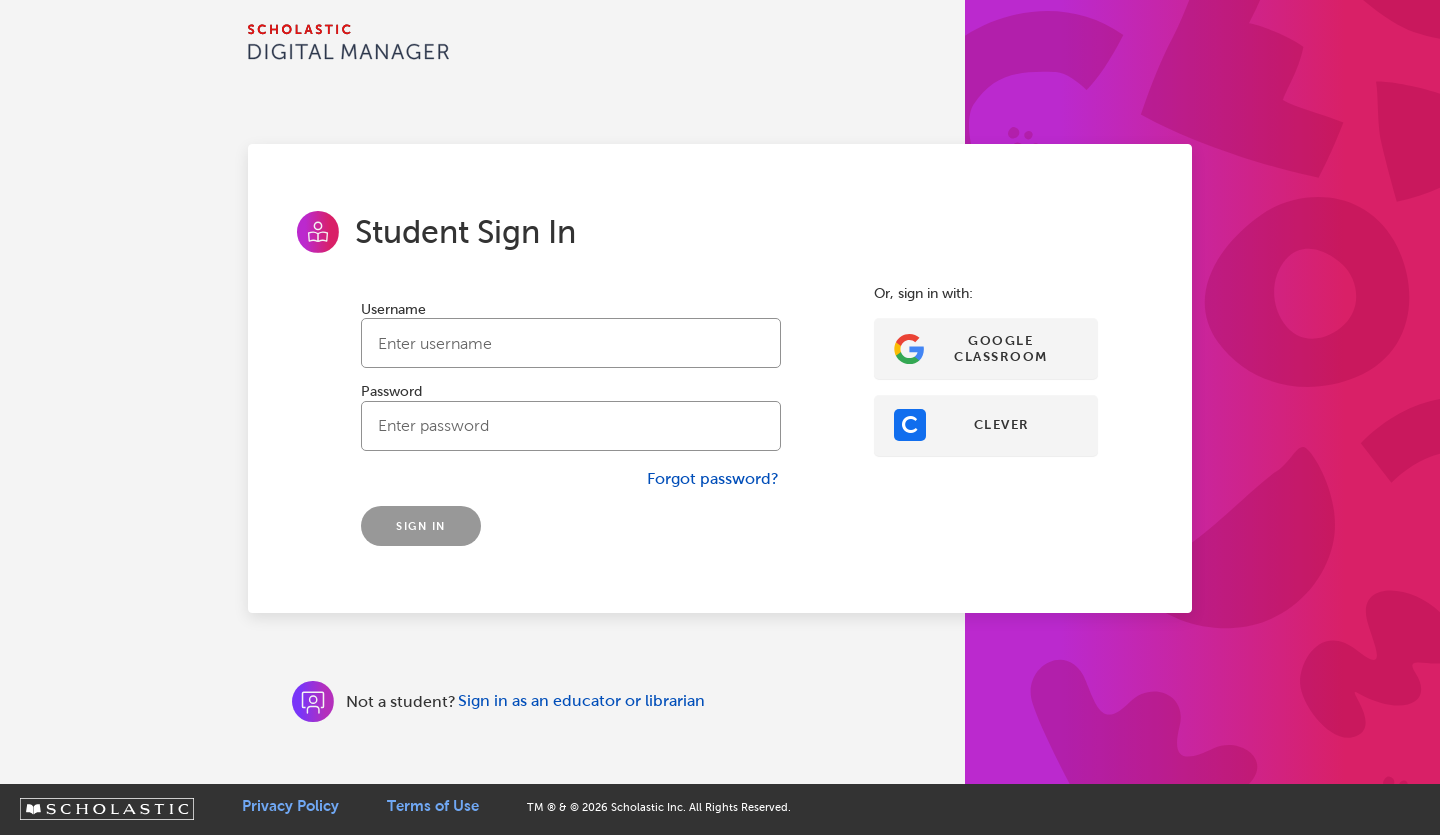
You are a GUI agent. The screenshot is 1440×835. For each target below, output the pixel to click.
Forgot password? (713, 478)
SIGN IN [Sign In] (421, 526)
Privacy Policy (290, 806)
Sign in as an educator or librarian (581, 700)
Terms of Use (433, 806)
